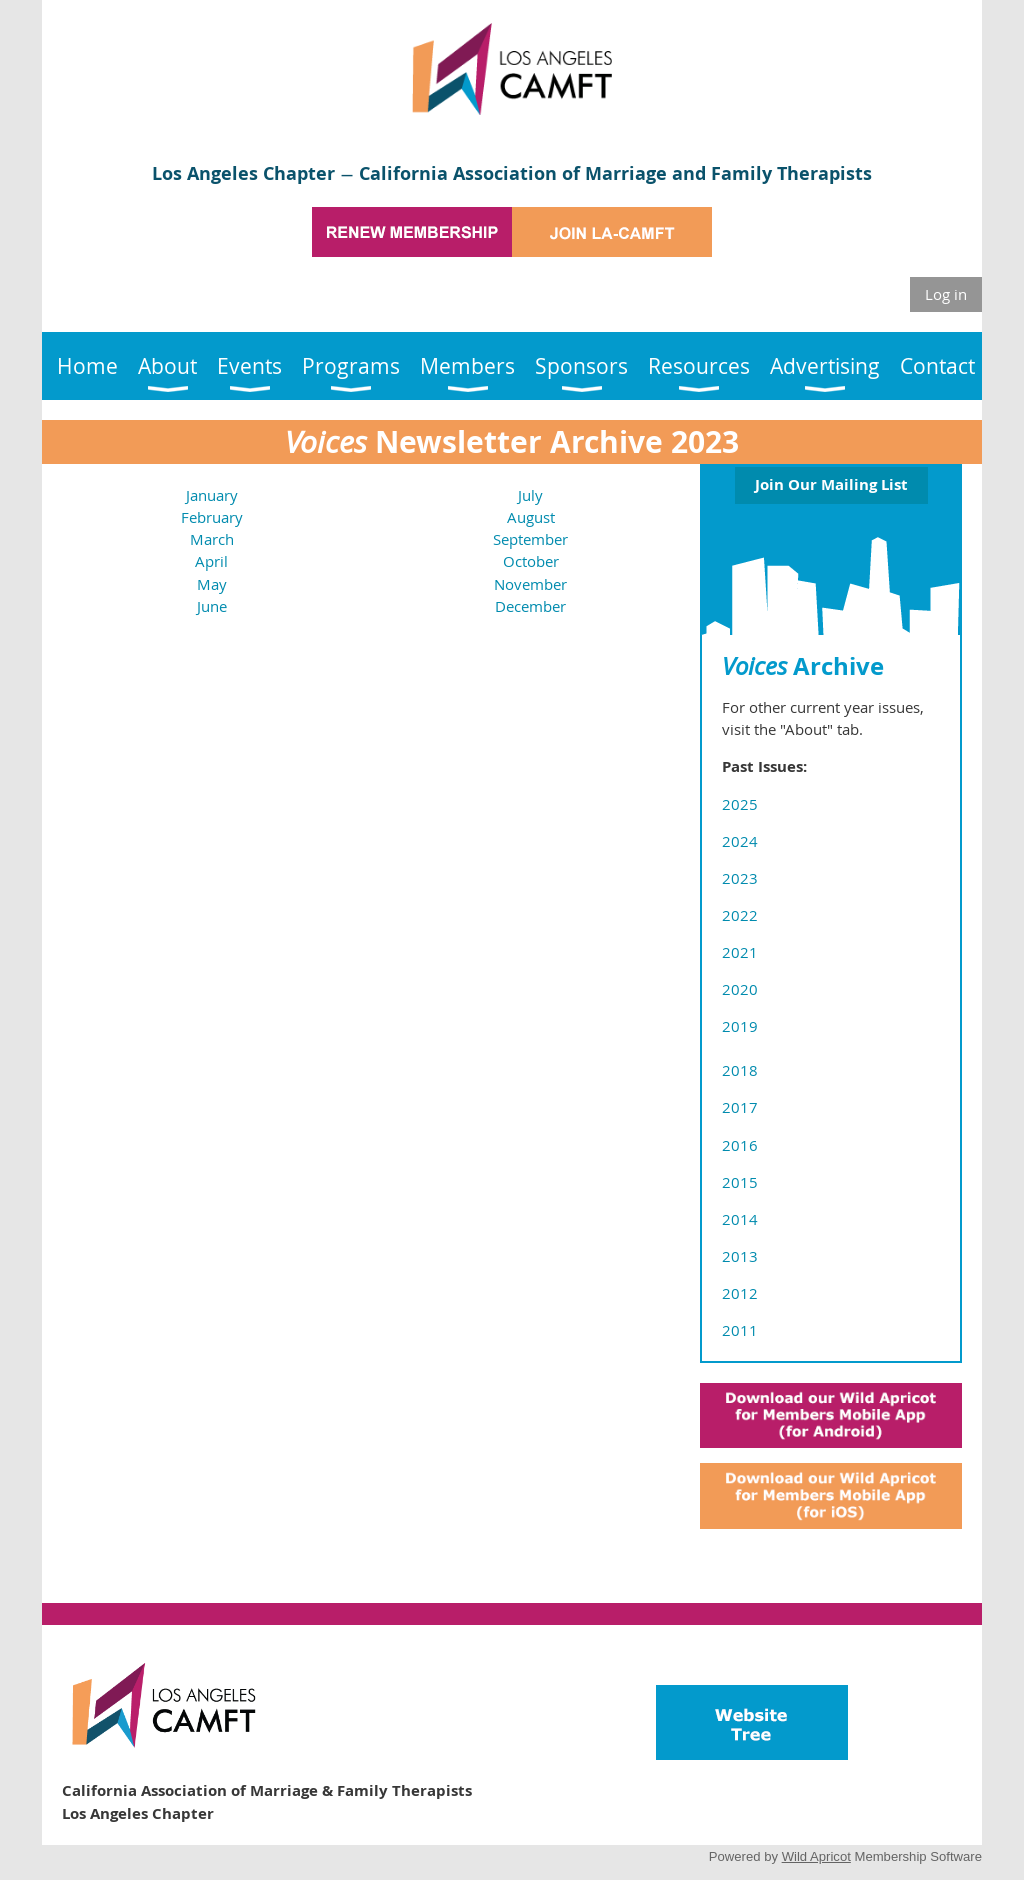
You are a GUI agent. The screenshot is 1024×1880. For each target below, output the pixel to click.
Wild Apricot (816, 1856)
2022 (740, 915)
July (530, 495)
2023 (740, 878)
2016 (740, 1145)
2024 (740, 841)
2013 (740, 1256)
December (530, 606)
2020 (740, 989)
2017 (740, 1107)
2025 (740, 804)
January (212, 495)
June (212, 606)
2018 (740, 1070)
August (531, 517)
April (211, 561)
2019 (740, 1026)
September (530, 539)
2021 (740, 952)
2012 (740, 1293)
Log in (946, 294)
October (531, 561)
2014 (740, 1219)
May (212, 584)
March (212, 539)
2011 (740, 1330)
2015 (740, 1182)
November (530, 584)
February (212, 517)
